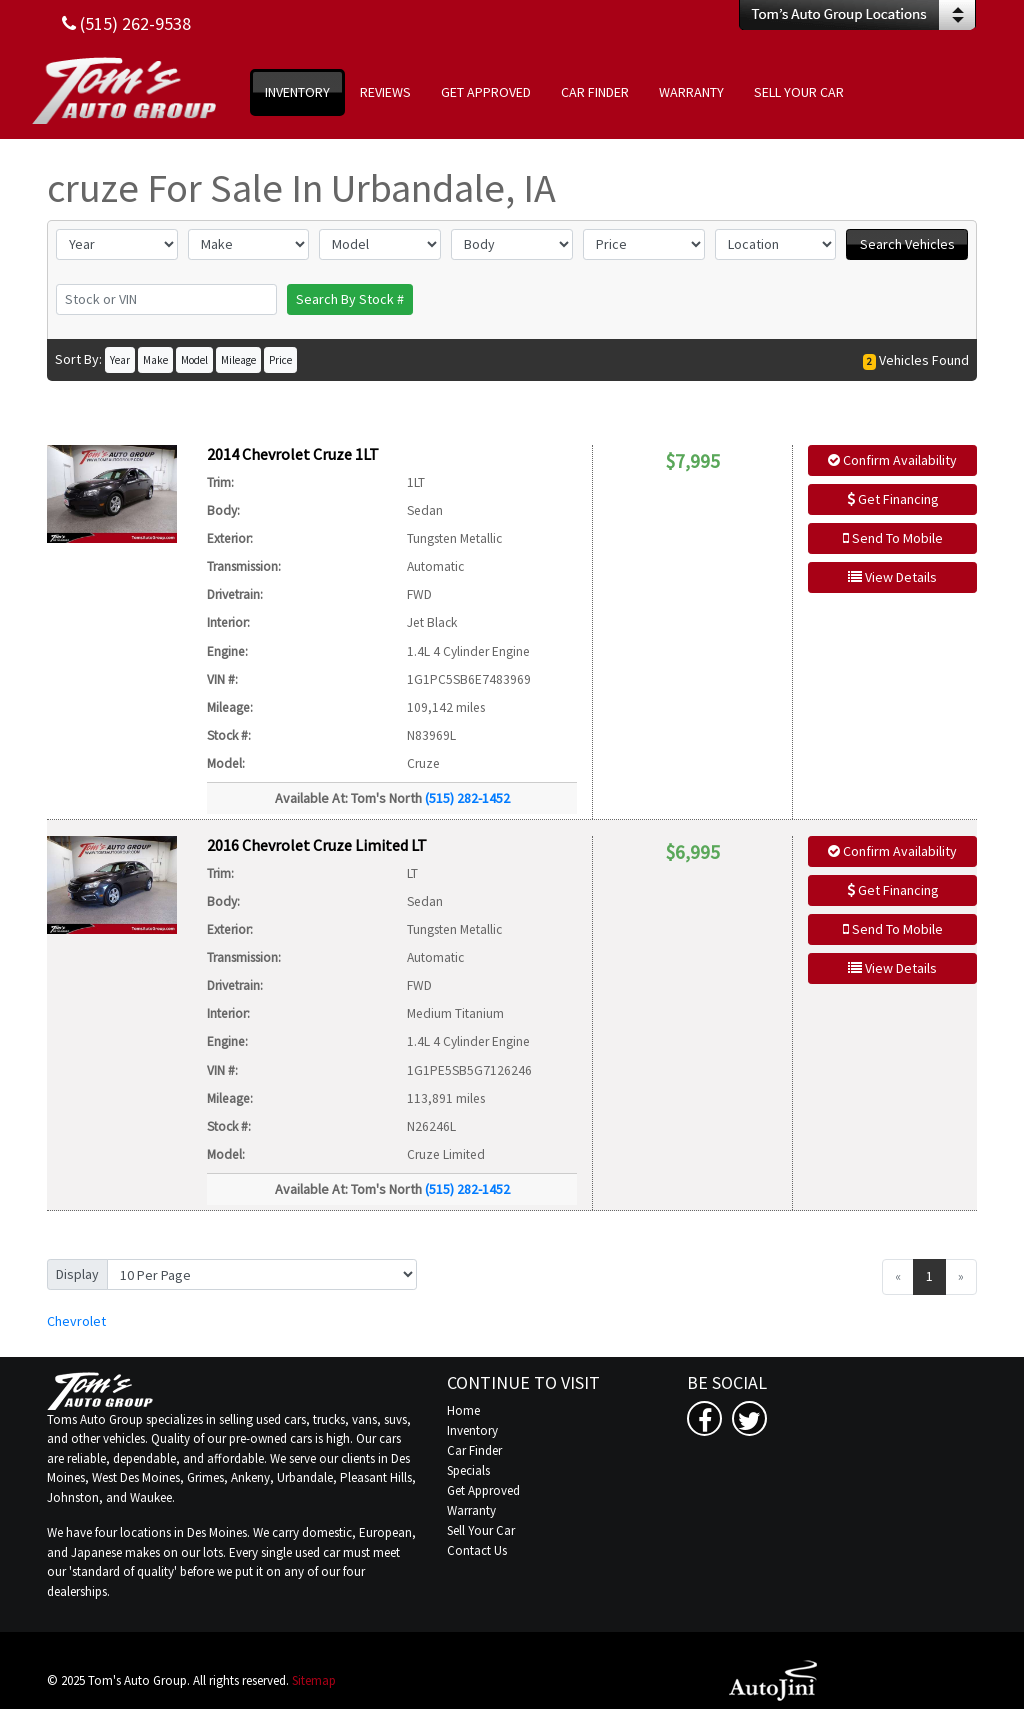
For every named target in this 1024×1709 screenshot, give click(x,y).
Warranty (471, 1510)
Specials (468, 1470)
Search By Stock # (350, 299)
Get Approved (483, 1490)
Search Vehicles (907, 244)
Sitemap (314, 1680)
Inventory (472, 1430)
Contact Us (477, 1550)
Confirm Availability (892, 460)
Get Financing (893, 499)
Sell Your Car (481, 1530)
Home (463, 1410)
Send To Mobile (893, 538)
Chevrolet (76, 1321)
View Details (892, 577)
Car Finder (474, 1450)
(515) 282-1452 (467, 798)
